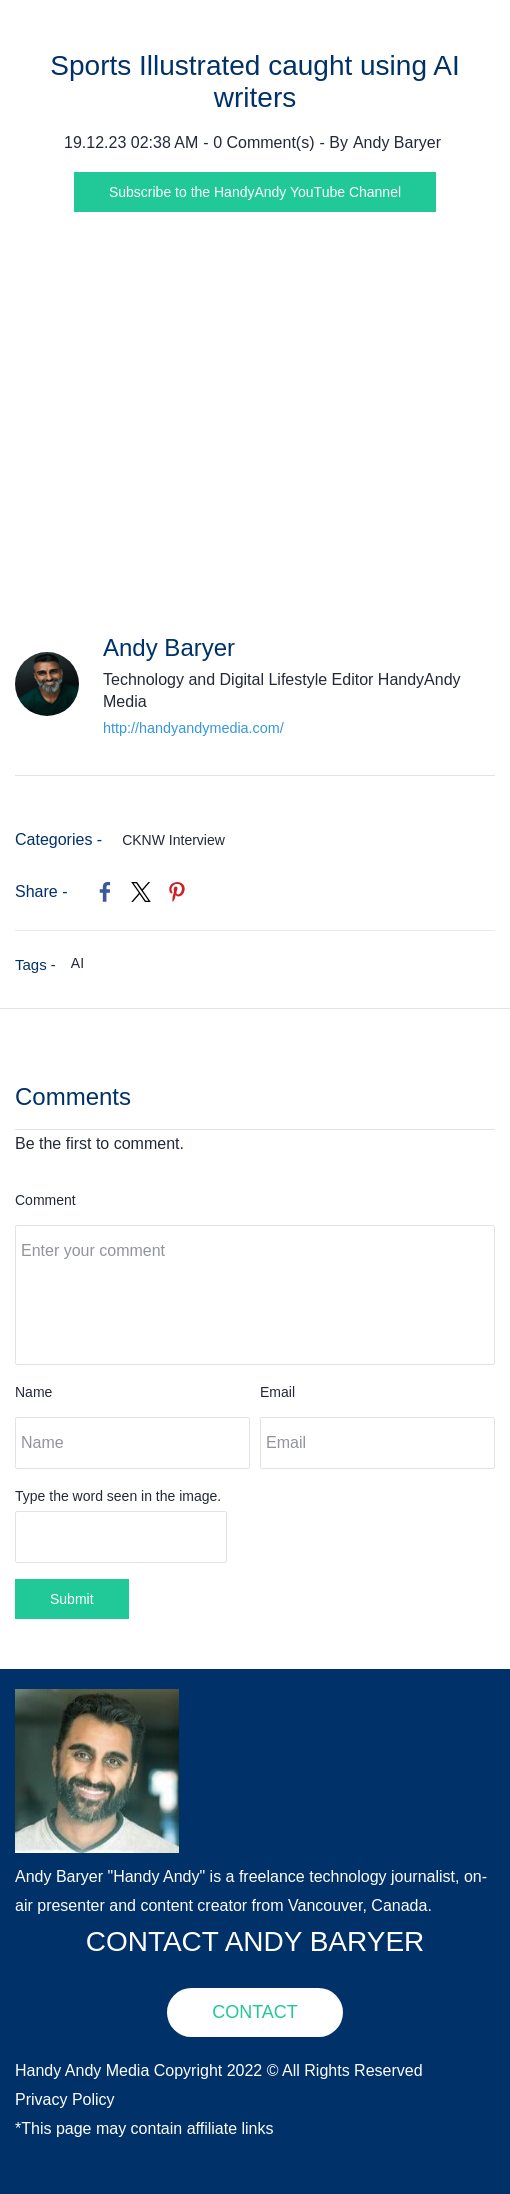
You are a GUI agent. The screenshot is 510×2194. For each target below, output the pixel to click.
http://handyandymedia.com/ (193, 728)
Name (33, 1392)
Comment (45, 1200)
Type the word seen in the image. (118, 1496)
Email (277, 1392)
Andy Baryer (397, 142)
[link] (105, 892)
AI (77, 963)
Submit (72, 1599)
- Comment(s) (258, 142)
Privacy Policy (65, 2099)
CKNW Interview (173, 840)
